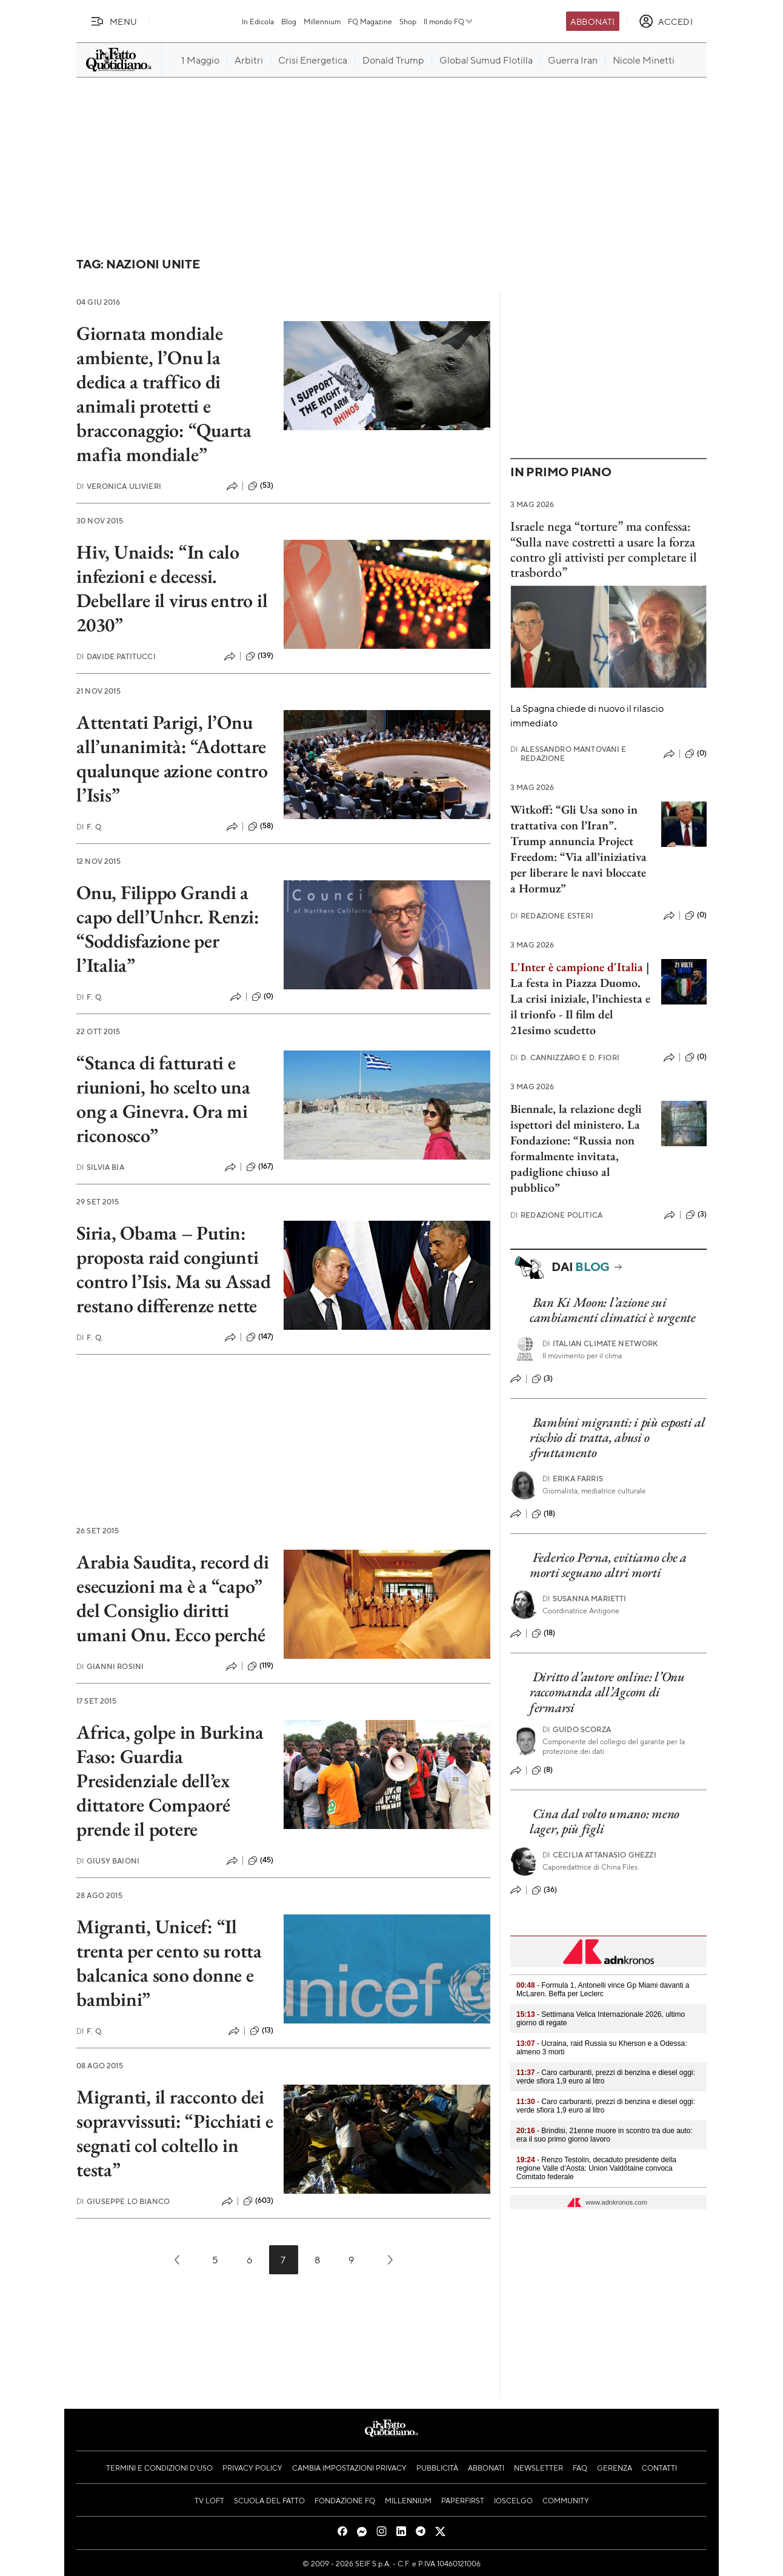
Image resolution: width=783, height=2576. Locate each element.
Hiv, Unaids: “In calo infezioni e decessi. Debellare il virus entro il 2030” (172, 588)
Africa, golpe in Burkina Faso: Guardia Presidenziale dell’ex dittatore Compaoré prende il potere (170, 1780)
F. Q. (89, 826)
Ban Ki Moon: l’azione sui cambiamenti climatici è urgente (613, 1309)
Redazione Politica (556, 1215)
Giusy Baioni (107, 1860)
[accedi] (666, 21)
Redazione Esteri (551, 915)
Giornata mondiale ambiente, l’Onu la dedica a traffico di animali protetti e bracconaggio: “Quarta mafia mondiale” (164, 393)
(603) (258, 2201)
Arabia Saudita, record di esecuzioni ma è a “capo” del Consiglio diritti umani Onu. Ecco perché (172, 1598)
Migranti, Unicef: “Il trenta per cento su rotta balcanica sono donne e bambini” (169, 1963)
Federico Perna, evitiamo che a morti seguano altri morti (608, 1565)
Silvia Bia (100, 1167)
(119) (260, 1666)
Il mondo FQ (449, 21)
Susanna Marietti (584, 1598)
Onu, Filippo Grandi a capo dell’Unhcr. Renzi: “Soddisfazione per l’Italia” (167, 929)
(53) (261, 486)
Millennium (322, 21)
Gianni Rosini (110, 1666)
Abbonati (592, 21)
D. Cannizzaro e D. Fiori (564, 1057)
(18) (543, 1514)
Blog (288, 21)
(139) (259, 656)
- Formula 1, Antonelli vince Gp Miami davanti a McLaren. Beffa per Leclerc (602, 1989)
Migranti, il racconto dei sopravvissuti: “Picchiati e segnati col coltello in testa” (174, 2133)
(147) (260, 1337)
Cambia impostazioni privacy (349, 2467)
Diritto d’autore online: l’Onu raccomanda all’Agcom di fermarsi (607, 1692)
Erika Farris (572, 1478)
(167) (260, 1167)
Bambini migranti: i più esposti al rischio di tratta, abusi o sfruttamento (617, 1437)
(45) (261, 1860)
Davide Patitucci (116, 656)
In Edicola (258, 21)
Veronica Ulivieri (118, 486)
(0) (262, 996)
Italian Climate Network (600, 1343)
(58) (261, 826)
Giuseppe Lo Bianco (123, 2201)
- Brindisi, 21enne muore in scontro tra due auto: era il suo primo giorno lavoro (604, 2134)
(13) (262, 2031)
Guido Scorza (576, 1729)
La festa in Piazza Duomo (574, 983)
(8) (542, 1770)
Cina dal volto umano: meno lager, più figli (604, 1821)
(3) (696, 1215)
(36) (544, 1890)
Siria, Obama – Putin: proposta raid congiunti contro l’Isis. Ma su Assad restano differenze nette (173, 1269)
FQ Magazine (370, 21)
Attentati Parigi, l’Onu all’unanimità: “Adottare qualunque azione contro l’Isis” (171, 758)
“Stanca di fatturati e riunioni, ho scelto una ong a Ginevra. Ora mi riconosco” (163, 1099)
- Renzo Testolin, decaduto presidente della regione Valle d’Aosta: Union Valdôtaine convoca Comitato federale (596, 2168)
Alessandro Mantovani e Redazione (568, 754)
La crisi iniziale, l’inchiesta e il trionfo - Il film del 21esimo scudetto (580, 1014)
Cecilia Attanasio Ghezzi (599, 1854)
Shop (407, 21)
